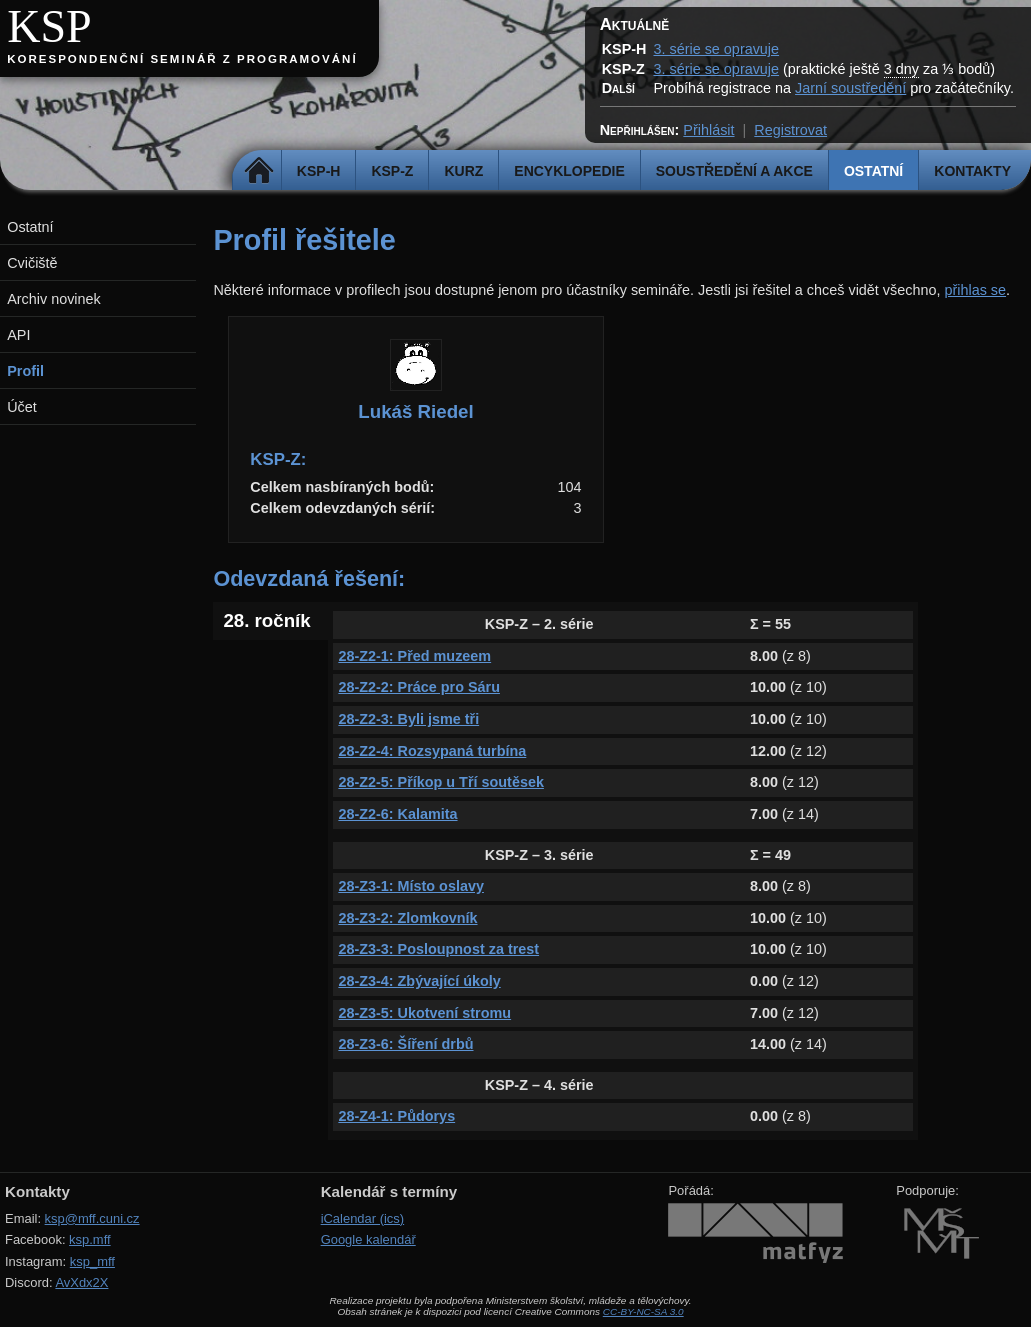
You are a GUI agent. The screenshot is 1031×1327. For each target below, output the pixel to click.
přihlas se (975, 290)
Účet (22, 407)
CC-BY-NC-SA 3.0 (643, 1311)
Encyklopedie (569, 171)
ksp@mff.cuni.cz (92, 1218)
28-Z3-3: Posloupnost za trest (438, 949)
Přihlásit (708, 130)
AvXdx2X (81, 1282)
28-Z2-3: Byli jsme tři (408, 719)
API (18, 335)
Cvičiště (32, 263)
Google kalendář (368, 1239)
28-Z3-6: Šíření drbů (405, 1044)
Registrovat (790, 130)
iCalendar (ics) (363, 1218)
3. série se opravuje (716, 49)
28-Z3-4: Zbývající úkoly (419, 981)
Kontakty (972, 171)
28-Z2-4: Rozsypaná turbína (432, 751)
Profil (25, 371)
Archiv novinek (54, 299)
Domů (259, 171)
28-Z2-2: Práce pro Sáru (419, 687)
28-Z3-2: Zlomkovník (407, 918)
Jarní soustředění (850, 88)
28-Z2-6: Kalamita (397, 814)
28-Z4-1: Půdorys (396, 1116)
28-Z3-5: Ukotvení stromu (424, 1013)
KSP (49, 26)
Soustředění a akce (734, 171)
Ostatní (873, 171)
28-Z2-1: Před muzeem (414, 656)
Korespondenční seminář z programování (182, 59)
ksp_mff (92, 1261)
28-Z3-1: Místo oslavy (411, 886)
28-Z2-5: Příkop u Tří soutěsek (441, 782)
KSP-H (319, 171)
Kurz (463, 171)
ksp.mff (90, 1239)
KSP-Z (392, 171)
